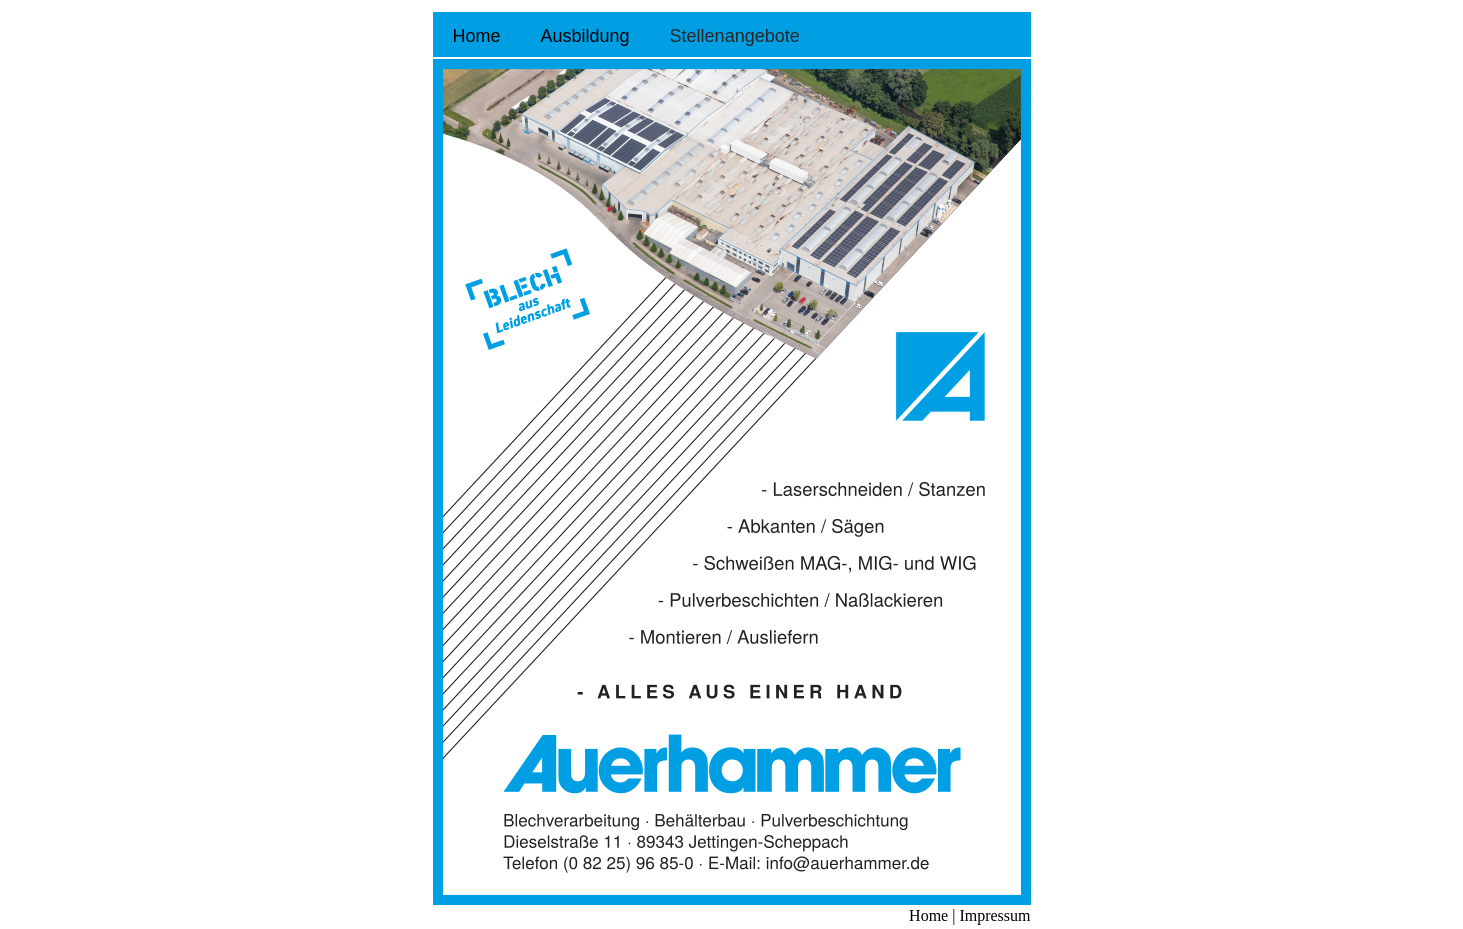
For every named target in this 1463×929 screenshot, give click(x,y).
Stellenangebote (735, 36)
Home (477, 36)
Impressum (992, 915)
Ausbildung (585, 36)
